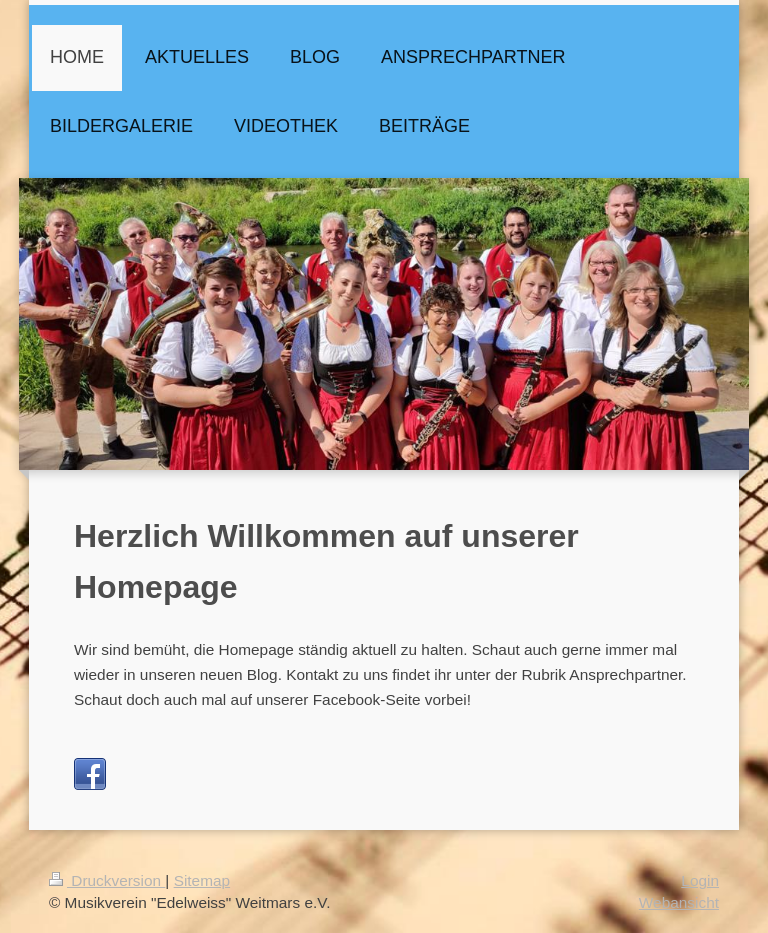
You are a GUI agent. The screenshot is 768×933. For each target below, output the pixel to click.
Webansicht (679, 902)
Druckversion (107, 880)
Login (700, 880)
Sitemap (202, 880)
